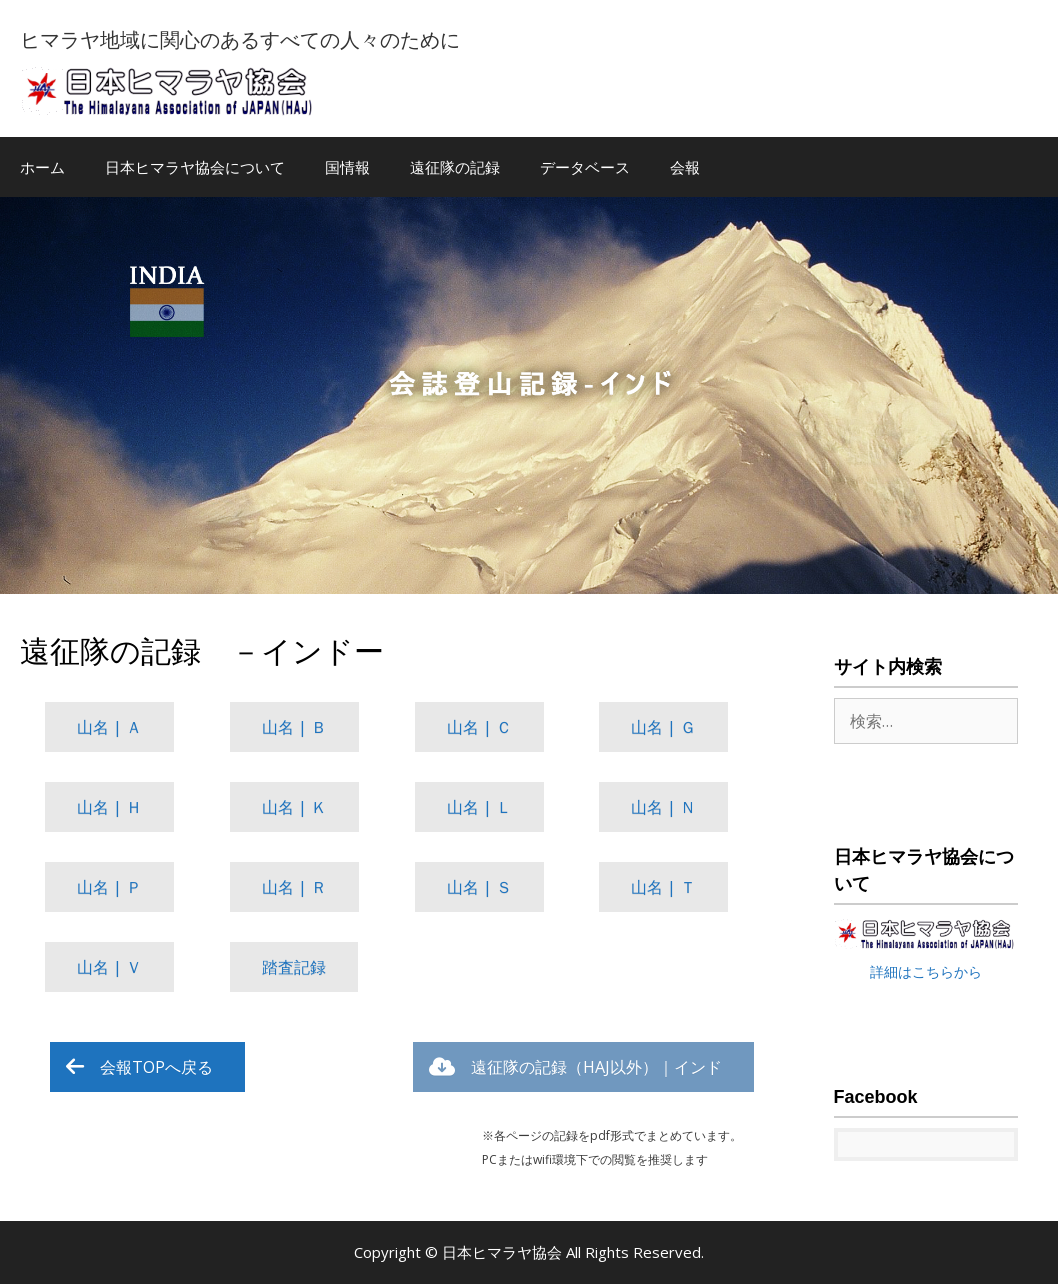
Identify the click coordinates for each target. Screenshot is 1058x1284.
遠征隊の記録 (455, 167)
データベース (585, 167)
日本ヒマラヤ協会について (195, 167)
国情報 (347, 167)
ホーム (42, 167)
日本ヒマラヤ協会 (504, 1252)
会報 (685, 167)
